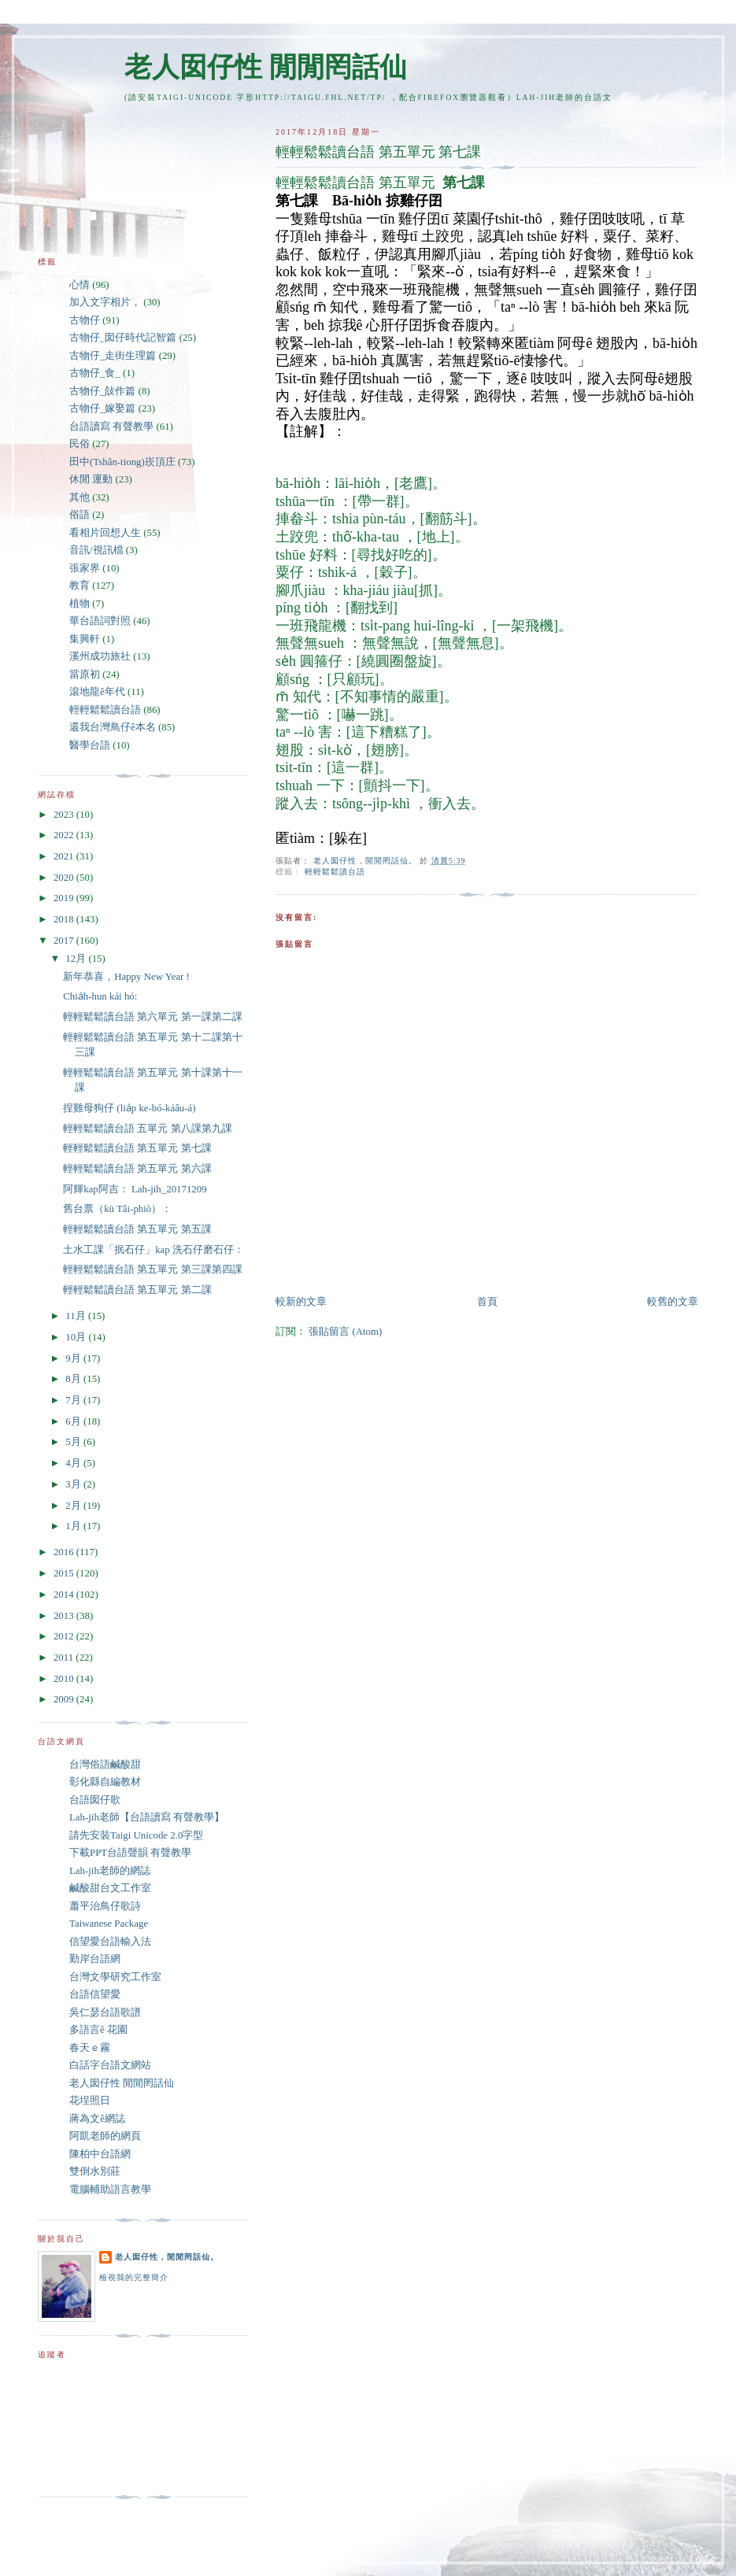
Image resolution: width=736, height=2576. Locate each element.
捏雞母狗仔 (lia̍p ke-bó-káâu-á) (129, 1108)
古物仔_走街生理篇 (112, 355)
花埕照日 (89, 2100)
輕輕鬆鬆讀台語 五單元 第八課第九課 (147, 1128)
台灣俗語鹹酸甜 (105, 1764)
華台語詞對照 (100, 620)
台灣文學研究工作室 (115, 1977)
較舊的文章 (672, 1301)
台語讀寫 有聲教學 (111, 426)
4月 (74, 1463)
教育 (79, 585)
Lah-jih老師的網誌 (109, 1870)
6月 (74, 1421)
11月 (76, 1315)
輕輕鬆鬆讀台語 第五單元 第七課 (137, 1148)
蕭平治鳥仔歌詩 (105, 1906)
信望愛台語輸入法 (110, 1941)
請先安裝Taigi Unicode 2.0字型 (136, 1835)
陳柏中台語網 (100, 2154)
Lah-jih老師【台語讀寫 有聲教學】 (146, 1817)
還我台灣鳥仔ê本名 (112, 727)
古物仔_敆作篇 (102, 391)
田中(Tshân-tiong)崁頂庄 (122, 462)
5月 (74, 1441)
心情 (79, 284)
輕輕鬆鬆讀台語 (335, 871)
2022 (65, 835)
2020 (65, 877)
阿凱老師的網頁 (105, 2136)
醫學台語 (89, 745)
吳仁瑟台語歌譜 (105, 2012)
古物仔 (84, 320)
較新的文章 (301, 1301)
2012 (65, 1636)
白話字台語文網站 (110, 2065)
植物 (79, 603)
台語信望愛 (94, 1994)
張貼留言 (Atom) (345, 1331)
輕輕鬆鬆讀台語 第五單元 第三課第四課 (152, 1269)
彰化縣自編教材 (105, 1781)
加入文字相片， (105, 302)
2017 (65, 940)
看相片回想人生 (105, 532)
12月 (76, 958)
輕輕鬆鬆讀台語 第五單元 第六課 (137, 1168)
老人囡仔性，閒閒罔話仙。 (167, 2257)
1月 (74, 1526)
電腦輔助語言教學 (110, 2189)
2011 (65, 1657)
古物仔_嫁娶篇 (102, 408)
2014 (65, 1594)
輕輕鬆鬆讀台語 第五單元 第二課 (137, 1289)
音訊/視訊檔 (96, 550)
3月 (74, 1484)
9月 (74, 1358)
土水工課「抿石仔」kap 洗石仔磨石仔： (153, 1249)
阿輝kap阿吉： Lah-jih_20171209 (135, 1189)
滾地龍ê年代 (97, 691)
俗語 (79, 514)
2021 (65, 856)
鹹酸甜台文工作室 (110, 1888)
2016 (65, 1552)
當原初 (84, 674)
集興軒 (84, 639)
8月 (74, 1378)
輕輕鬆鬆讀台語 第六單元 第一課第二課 (152, 1016)
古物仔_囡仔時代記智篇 (122, 337)
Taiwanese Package (108, 1923)
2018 (65, 919)
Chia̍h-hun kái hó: (100, 996)
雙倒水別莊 (94, 2171)
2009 (65, 1699)
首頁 (487, 1301)
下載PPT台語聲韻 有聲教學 (130, 1852)
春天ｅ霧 (89, 2047)
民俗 (79, 443)
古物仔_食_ (94, 373)
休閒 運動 (91, 479)
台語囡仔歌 (94, 1799)
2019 (65, 898)
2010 (65, 1678)
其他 (79, 497)
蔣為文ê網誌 (97, 2118)
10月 (76, 1337)
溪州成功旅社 (100, 656)
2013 (65, 1615)
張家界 (84, 568)
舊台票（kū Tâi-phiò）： (117, 1208)
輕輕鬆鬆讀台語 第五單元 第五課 (137, 1229)
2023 (65, 814)
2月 (74, 1505)
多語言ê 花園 (98, 2029)
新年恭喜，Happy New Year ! (126, 976)
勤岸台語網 (94, 1958)
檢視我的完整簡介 (133, 2277)
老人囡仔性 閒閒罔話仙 (265, 67)
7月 (74, 1400)
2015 (65, 1573)
